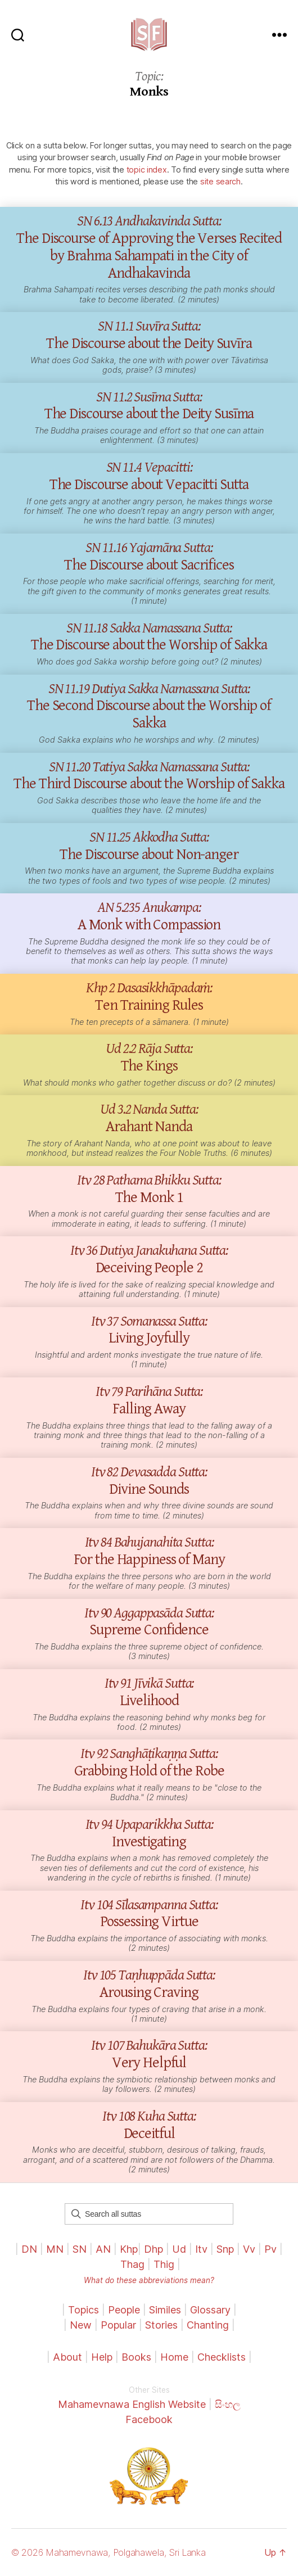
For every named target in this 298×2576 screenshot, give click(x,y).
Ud (179, 2249)
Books (136, 2357)
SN (80, 2249)
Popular (118, 2325)
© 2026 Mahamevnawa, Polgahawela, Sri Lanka (108, 2552)
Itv (201, 2249)
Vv (249, 2249)
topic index (147, 169)
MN (55, 2249)
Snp (225, 2249)
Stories (161, 2325)
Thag (132, 2264)
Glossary (210, 2310)
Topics (83, 2310)
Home (174, 2357)
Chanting (208, 2325)
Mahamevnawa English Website (132, 2404)
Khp (129, 2249)
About (69, 2357)
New (81, 2325)
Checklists (221, 2357)
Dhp (153, 2249)
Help (101, 2357)
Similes (165, 2310)
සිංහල (228, 2404)
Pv (270, 2249)
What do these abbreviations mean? (149, 2280)
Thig (163, 2264)
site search (220, 181)
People (124, 2310)
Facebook (149, 2419)
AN (103, 2249)
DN (29, 2249)
